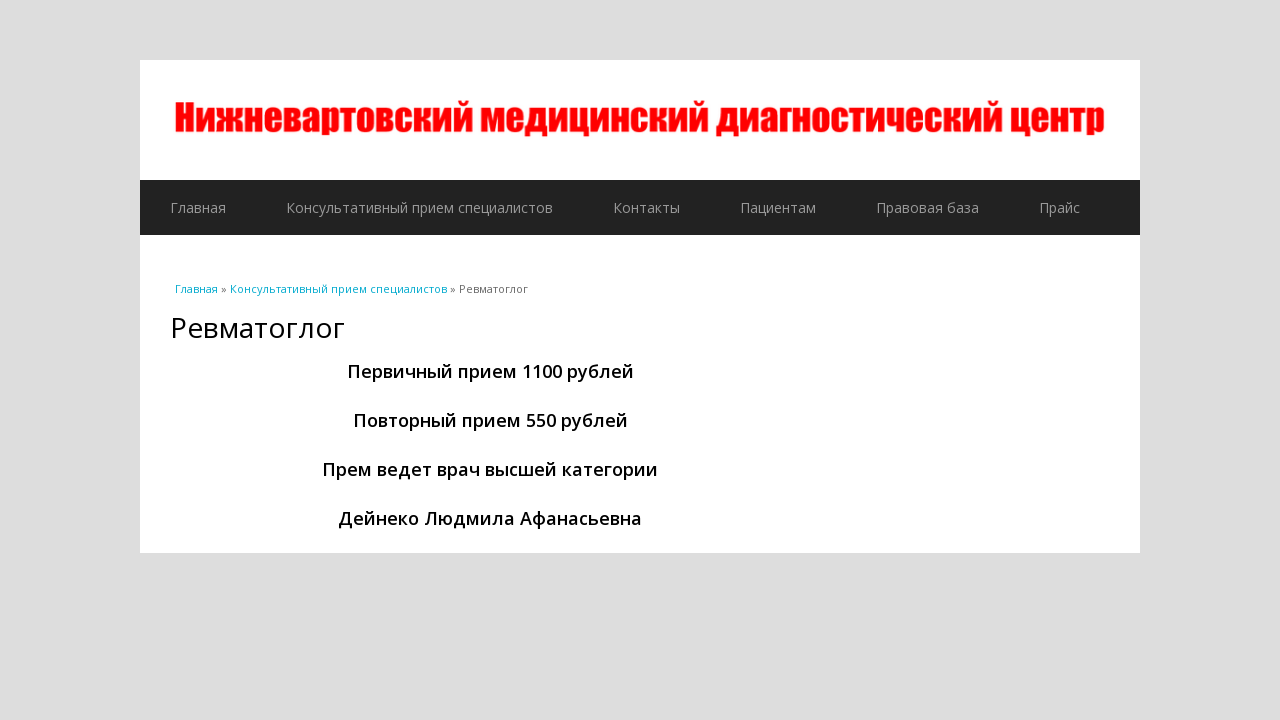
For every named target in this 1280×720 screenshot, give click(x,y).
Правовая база (927, 207)
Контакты (646, 207)
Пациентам (778, 207)
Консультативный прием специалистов (419, 207)
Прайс (1059, 207)
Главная (198, 207)
